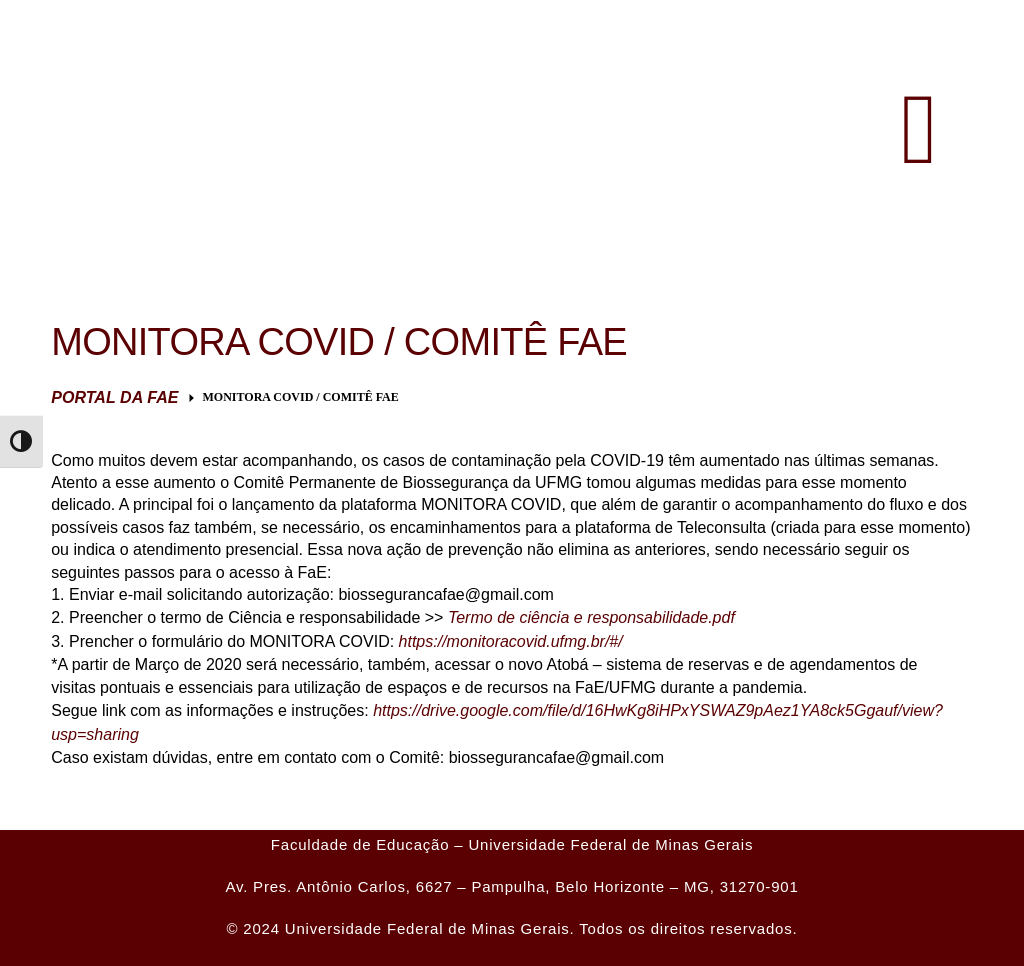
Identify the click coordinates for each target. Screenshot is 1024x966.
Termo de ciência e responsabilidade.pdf (591, 617)
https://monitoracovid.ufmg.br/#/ (511, 641)
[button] (919, 130)
